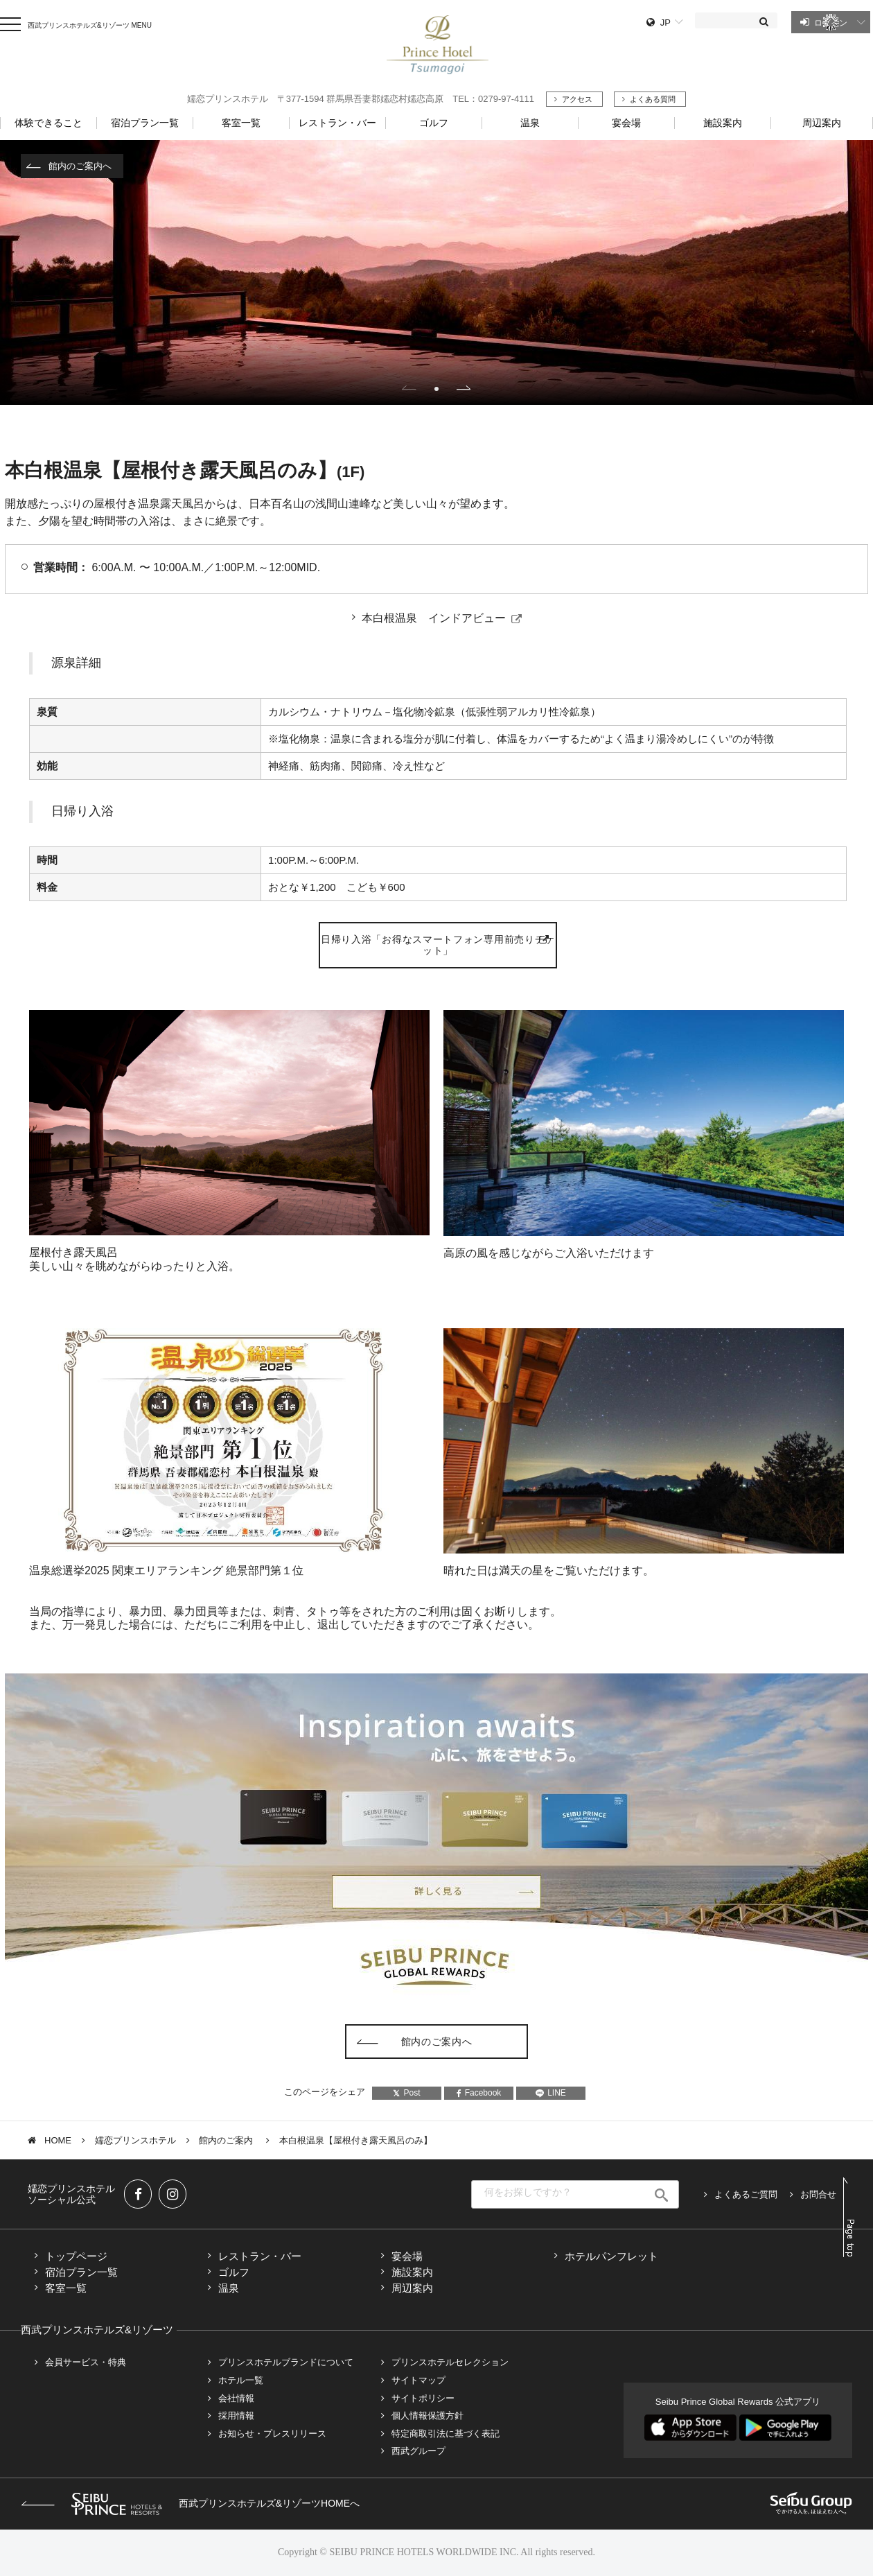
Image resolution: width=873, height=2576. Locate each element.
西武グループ (418, 2451)
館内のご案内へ (80, 166)
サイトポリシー (423, 2398)
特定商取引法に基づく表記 (445, 2433)
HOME (57, 2140)
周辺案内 (412, 2288)
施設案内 (412, 2272)
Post (406, 2093)
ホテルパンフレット (611, 2256)
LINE (551, 2093)
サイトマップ (418, 2380)
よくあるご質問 (745, 2194)
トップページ (76, 2256)
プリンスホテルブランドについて (285, 2362)
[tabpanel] (436, 272)
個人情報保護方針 (427, 2415)
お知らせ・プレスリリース (272, 2433)
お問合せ (818, 2194)
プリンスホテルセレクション (450, 2362)
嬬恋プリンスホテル (135, 2140)
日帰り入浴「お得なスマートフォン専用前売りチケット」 (438, 945)
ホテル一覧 (240, 2380)
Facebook (479, 2093)
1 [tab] (436, 389)
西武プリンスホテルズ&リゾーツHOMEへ (190, 2503)
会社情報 (236, 2398)
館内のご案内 (227, 2140)
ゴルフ (233, 2272)
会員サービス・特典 (85, 2362)
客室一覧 (66, 2288)
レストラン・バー (259, 2256)
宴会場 (407, 2256)
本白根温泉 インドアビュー (434, 618)
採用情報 (236, 2415)
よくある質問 (653, 99)
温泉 (228, 2288)
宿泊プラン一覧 (81, 2272)
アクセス (577, 99)
